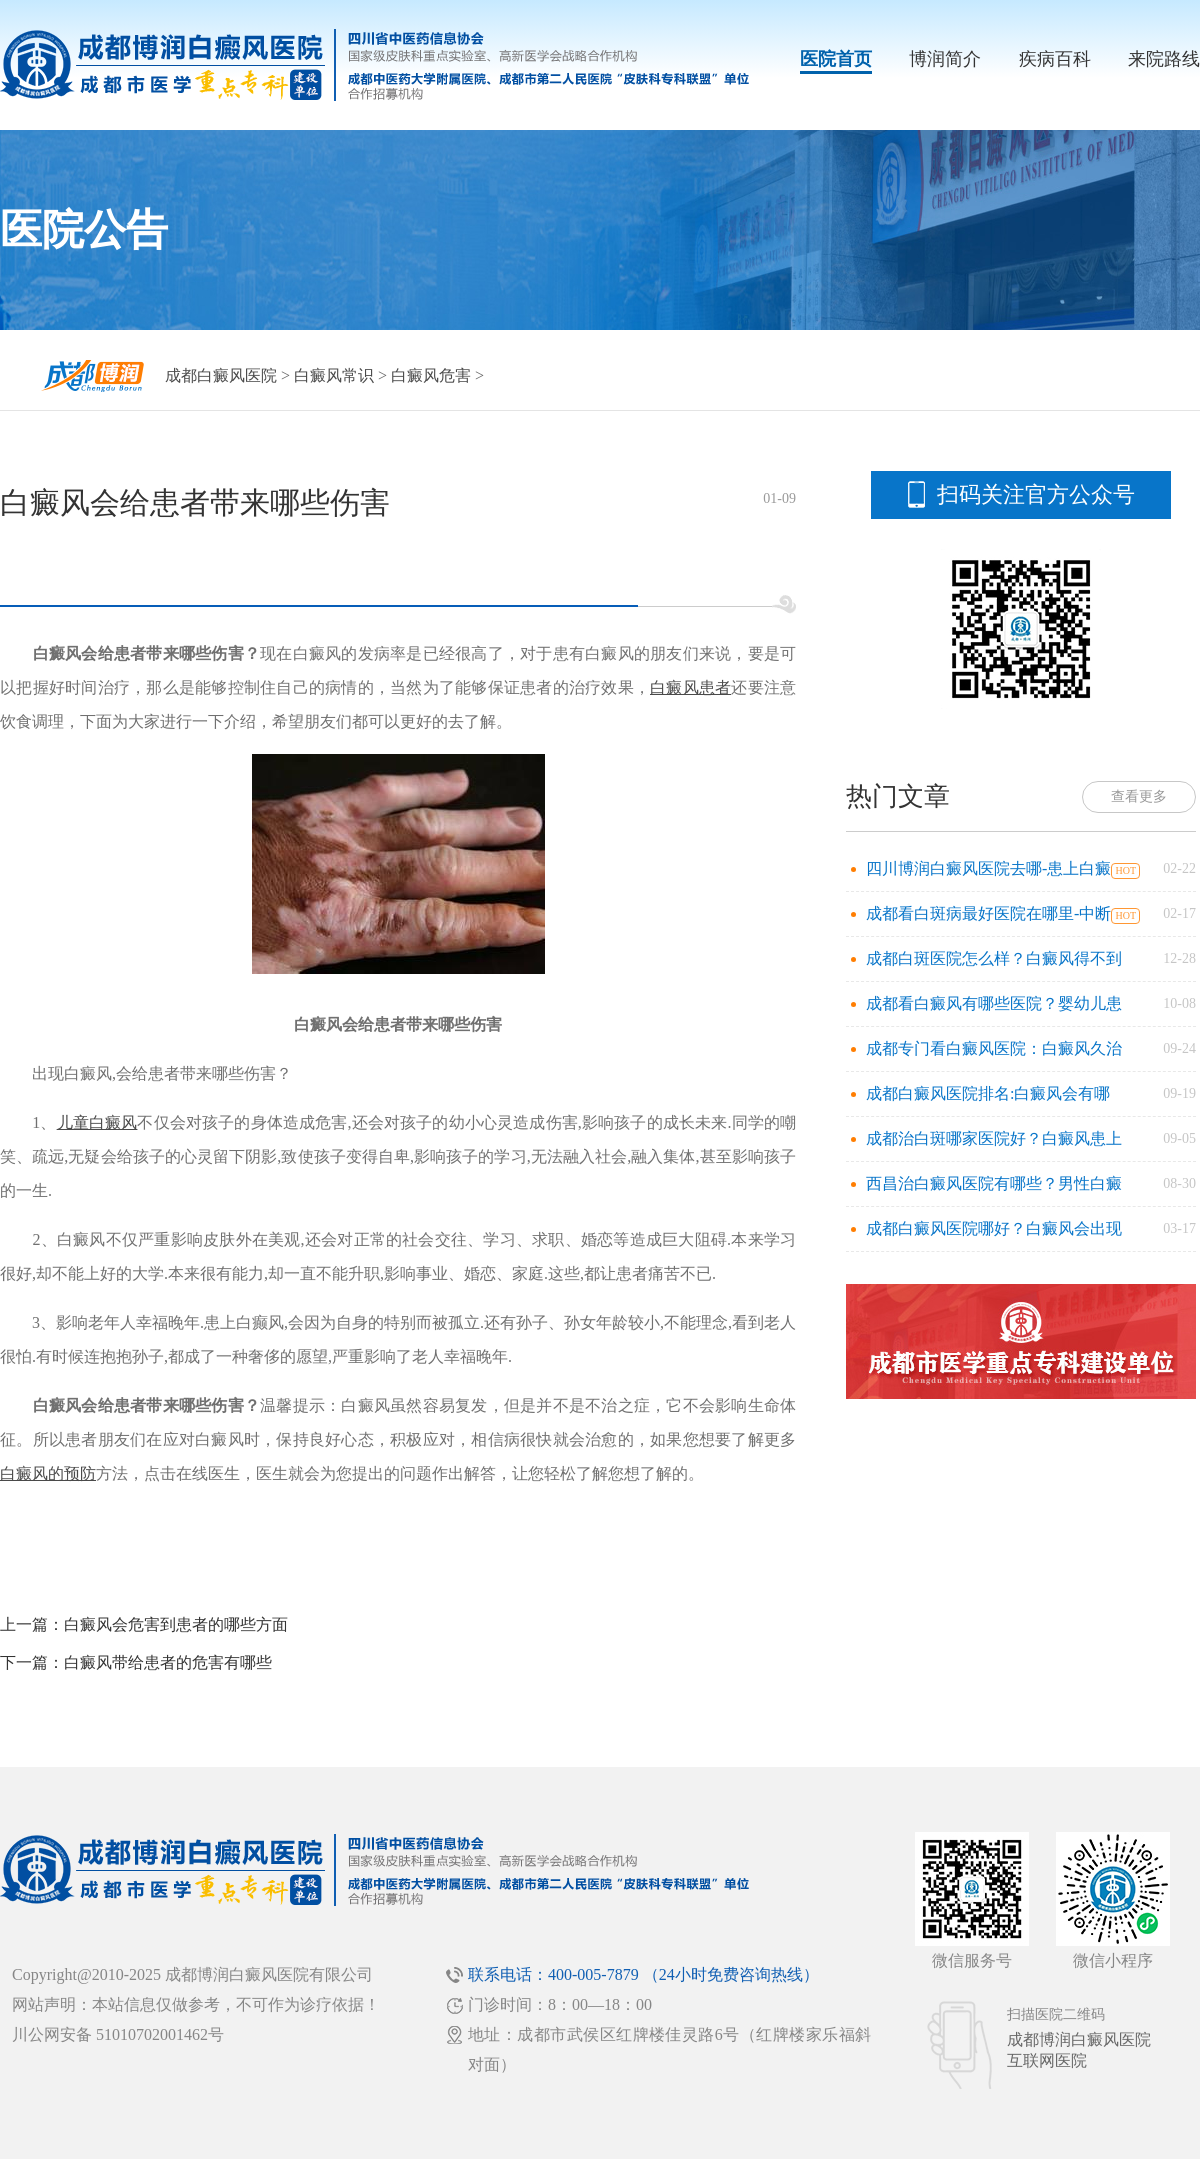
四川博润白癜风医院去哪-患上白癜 (988, 868)
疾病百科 (1055, 59)
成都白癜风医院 (221, 375)
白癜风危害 (431, 375)
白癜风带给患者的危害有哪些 (168, 1662)
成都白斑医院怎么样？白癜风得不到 (994, 958)
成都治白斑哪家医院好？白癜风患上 (994, 1138)
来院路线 (1164, 59)
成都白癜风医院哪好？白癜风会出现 (994, 1228)
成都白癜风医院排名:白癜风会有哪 (988, 1093)
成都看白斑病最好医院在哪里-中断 (988, 913)
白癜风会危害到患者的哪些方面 (176, 1624)
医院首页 (836, 59)
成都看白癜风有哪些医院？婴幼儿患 (994, 1003)
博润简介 (945, 59)
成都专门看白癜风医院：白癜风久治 (994, 1048)
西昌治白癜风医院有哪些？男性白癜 (994, 1183)
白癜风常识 (334, 375)
